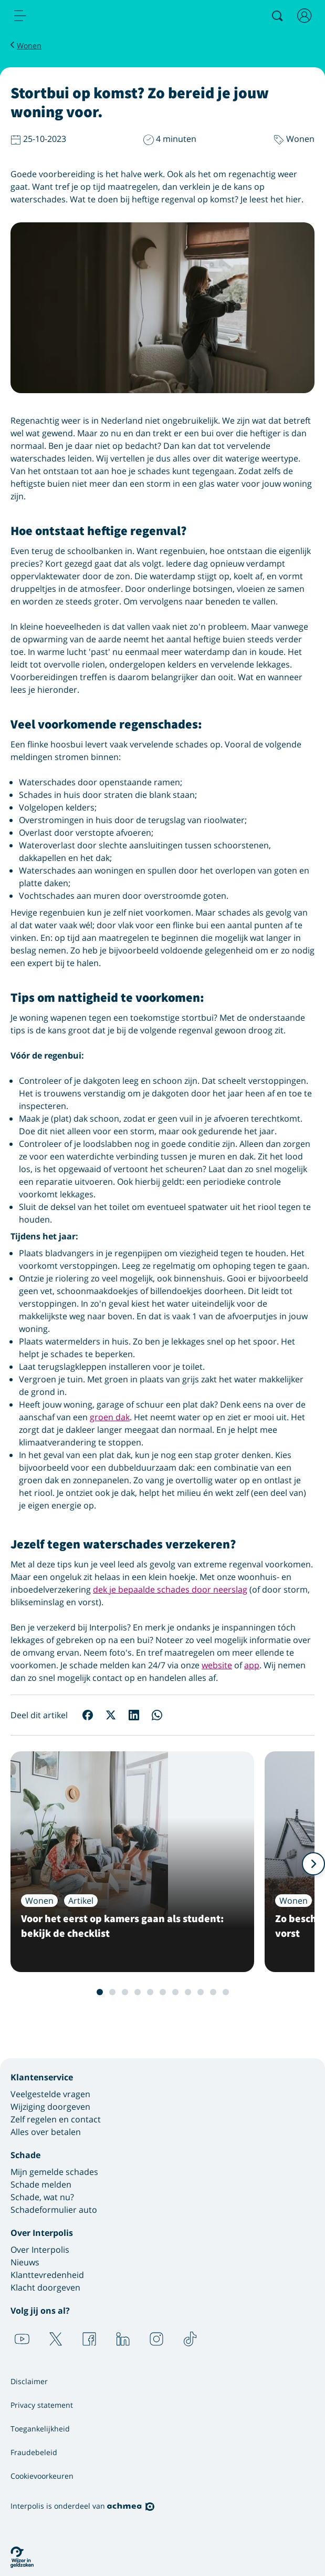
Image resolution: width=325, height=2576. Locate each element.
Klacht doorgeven (45, 2287)
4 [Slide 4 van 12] (131, 1992)
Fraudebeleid (34, 2452)
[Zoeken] (277, 16)
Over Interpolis (40, 2249)
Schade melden (41, 2184)
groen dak (110, 1417)
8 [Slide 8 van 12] (182, 1992)
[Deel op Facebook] (87, 1715)
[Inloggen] (304, 16)
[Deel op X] (110, 1715)
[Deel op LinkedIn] (133, 1715)
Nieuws (25, 2262)
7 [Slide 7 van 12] (169, 1992)
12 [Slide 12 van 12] (232, 1992)
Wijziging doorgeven (50, 2106)
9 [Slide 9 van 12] (194, 1992)
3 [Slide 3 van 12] (119, 1992)
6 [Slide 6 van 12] (156, 1992)
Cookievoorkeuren (42, 2476)
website (217, 1665)
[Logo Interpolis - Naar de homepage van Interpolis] (64, 16)
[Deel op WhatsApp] (157, 1715)
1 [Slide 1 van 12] (93, 1992)
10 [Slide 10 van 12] (207, 1992)
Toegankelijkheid (40, 2429)
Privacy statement (42, 2405)
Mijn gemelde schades (54, 2172)
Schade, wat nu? (42, 2197)
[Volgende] (313, 1863)
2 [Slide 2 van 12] (106, 1992)
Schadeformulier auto (54, 2209)
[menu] (20, 16)
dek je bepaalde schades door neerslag (170, 1589)
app (251, 1665)
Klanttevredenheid (47, 2275)
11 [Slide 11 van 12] (219, 1992)
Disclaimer (29, 2381)
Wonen (29, 45)
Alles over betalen (46, 2132)
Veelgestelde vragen (50, 2094)
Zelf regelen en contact (56, 2119)
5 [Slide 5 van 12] (144, 1992)
